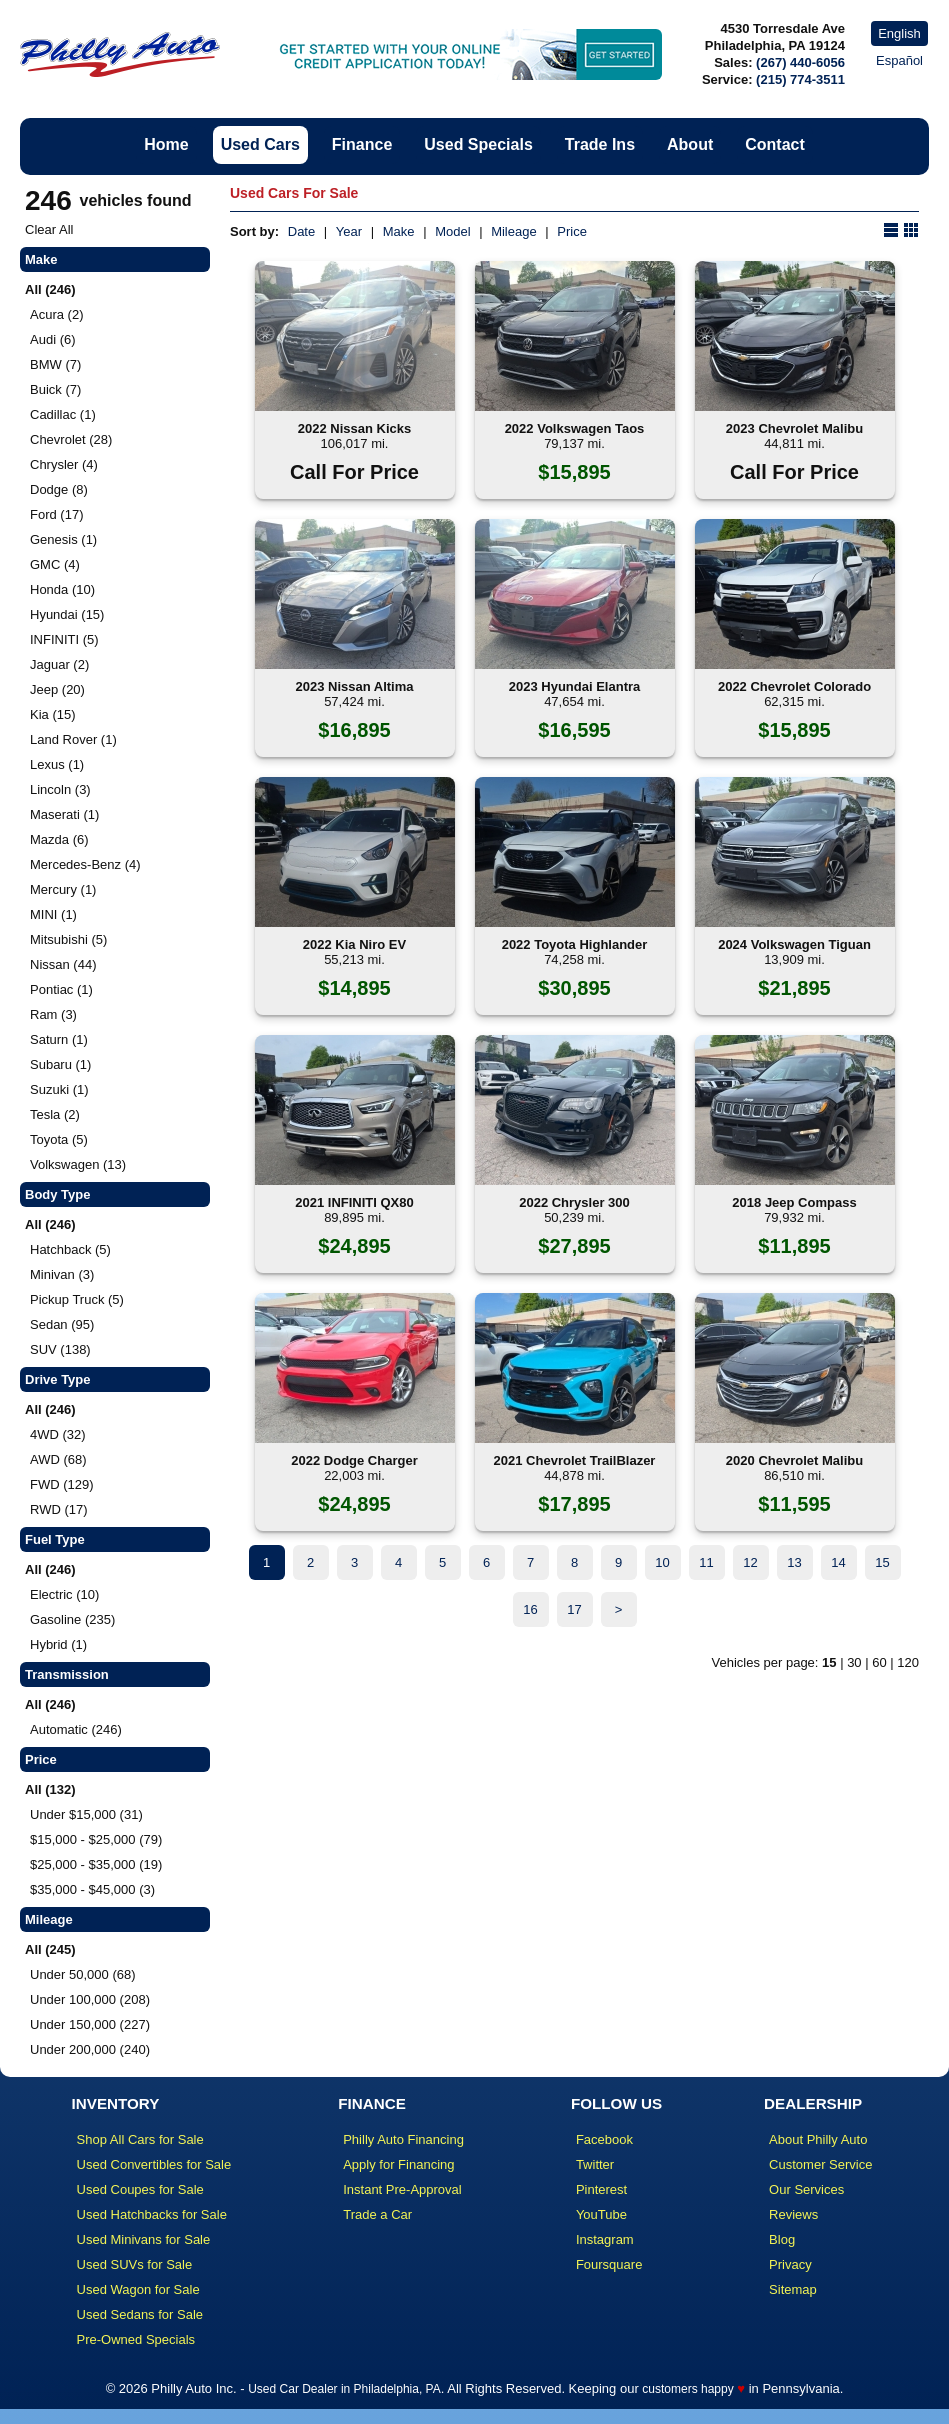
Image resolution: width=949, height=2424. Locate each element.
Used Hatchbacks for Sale (152, 2214)
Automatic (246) (76, 1729)
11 (706, 1562)
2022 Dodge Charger (354, 1460)
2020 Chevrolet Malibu (794, 1460)
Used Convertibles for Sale (154, 2164)
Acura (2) (56, 314)
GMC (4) (55, 564)
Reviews (793, 2214)
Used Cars (260, 144)
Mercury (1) (63, 889)
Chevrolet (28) (71, 439)
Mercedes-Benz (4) (85, 864)
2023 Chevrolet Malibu (794, 428)
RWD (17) (59, 1509)
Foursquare (609, 2264)
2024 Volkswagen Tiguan (794, 944)
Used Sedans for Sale (140, 2314)
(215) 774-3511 (800, 79)
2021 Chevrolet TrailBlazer (575, 1460)
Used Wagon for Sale (138, 2289)
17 (574, 1609)
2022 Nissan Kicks (354, 428)
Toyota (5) (59, 1139)
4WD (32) (58, 1434)
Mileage (514, 231)
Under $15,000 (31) (86, 1814)
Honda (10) (62, 589)
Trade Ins (600, 144)
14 (838, 1562)
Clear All (49, 229)
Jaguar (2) (59, 664)
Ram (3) (53, 1014)
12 (750, 1562)
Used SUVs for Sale (135, 2264)
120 (908, 1662)
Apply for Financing (398, 2164)
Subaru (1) (60, 1064)
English (899, 33)
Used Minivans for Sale (144, 2239)
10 (662, 1562)
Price (572, 231)
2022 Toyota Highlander (575, 944)
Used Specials (478, 144)
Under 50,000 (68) (83, 1974)
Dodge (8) (59, 489)
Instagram (605, 2239)
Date (301, 231)
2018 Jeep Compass (794, 1202)
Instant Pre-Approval (402, 2189)
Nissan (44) (63, 964)
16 (530, 1609)
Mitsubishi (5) (68, 939)
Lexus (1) (57, 764)
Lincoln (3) (60, 789)
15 (882, 1562)
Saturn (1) (59, 1039)
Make (399, 231)
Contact (775, 144)
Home (166, 144)
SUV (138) (60, 1349)
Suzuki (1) (59, 1089)
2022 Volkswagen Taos (575, 428)
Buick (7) (55, 389)
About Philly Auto (818, 2139)
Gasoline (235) (72, 1619)
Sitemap (793, 2289)
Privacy (790, 2264)
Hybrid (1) (58, 1644)
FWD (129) (62, 1484)
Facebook (604, 2139)
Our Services (806, 2189)
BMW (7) (55, 364)
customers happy (687, 2389)
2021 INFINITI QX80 (354, 1202)
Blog (782, 2239)
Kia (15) (53, 714)
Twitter (595, 2164)
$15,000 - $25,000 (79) (96, 1839)
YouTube (601, 2214)
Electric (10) (64, 1594)
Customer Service (820, 2164)
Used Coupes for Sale (140, 2189)
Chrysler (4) (64, 464)
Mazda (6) (59, 839)
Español (899, 60)
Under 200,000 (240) (90, 2049)
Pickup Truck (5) (77, 1299)
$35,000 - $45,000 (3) (92, 1889)
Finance (362, 144)
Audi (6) (53, 339)
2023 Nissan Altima (354, 686)
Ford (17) (56, 514)
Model (452, 231)
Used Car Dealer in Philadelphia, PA (344, 2389)
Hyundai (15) (67, 614)
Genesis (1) (63, 539)
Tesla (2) (55, 1114)
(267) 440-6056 (800, 62)
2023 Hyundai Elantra (575, 686)
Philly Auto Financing (403, 2139)
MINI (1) (53, 914)
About (690, 144)
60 (879, 1662)
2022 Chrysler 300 (574, 1202)
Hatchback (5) (70, 1249)
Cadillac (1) (63, 414)
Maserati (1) (64, 814)
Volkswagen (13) (78, 1164)
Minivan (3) (62, 1274)
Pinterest (601, 2189)
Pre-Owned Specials (136, 2339)
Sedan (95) (62, 1324)
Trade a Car (377, 2214)
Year (349, 231)
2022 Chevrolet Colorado (794, 686)
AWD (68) (58, 1459)
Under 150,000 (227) (90, 2024)
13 (794, 1562)
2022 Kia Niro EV (354, 944)
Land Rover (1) (73, 739)
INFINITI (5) (64, 639)
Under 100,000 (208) (90, 1999)
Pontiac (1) (61, 989)
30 (854, 1662)
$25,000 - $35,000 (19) (96, 1864)
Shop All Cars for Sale (140, 2139)
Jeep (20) (57, 689)
